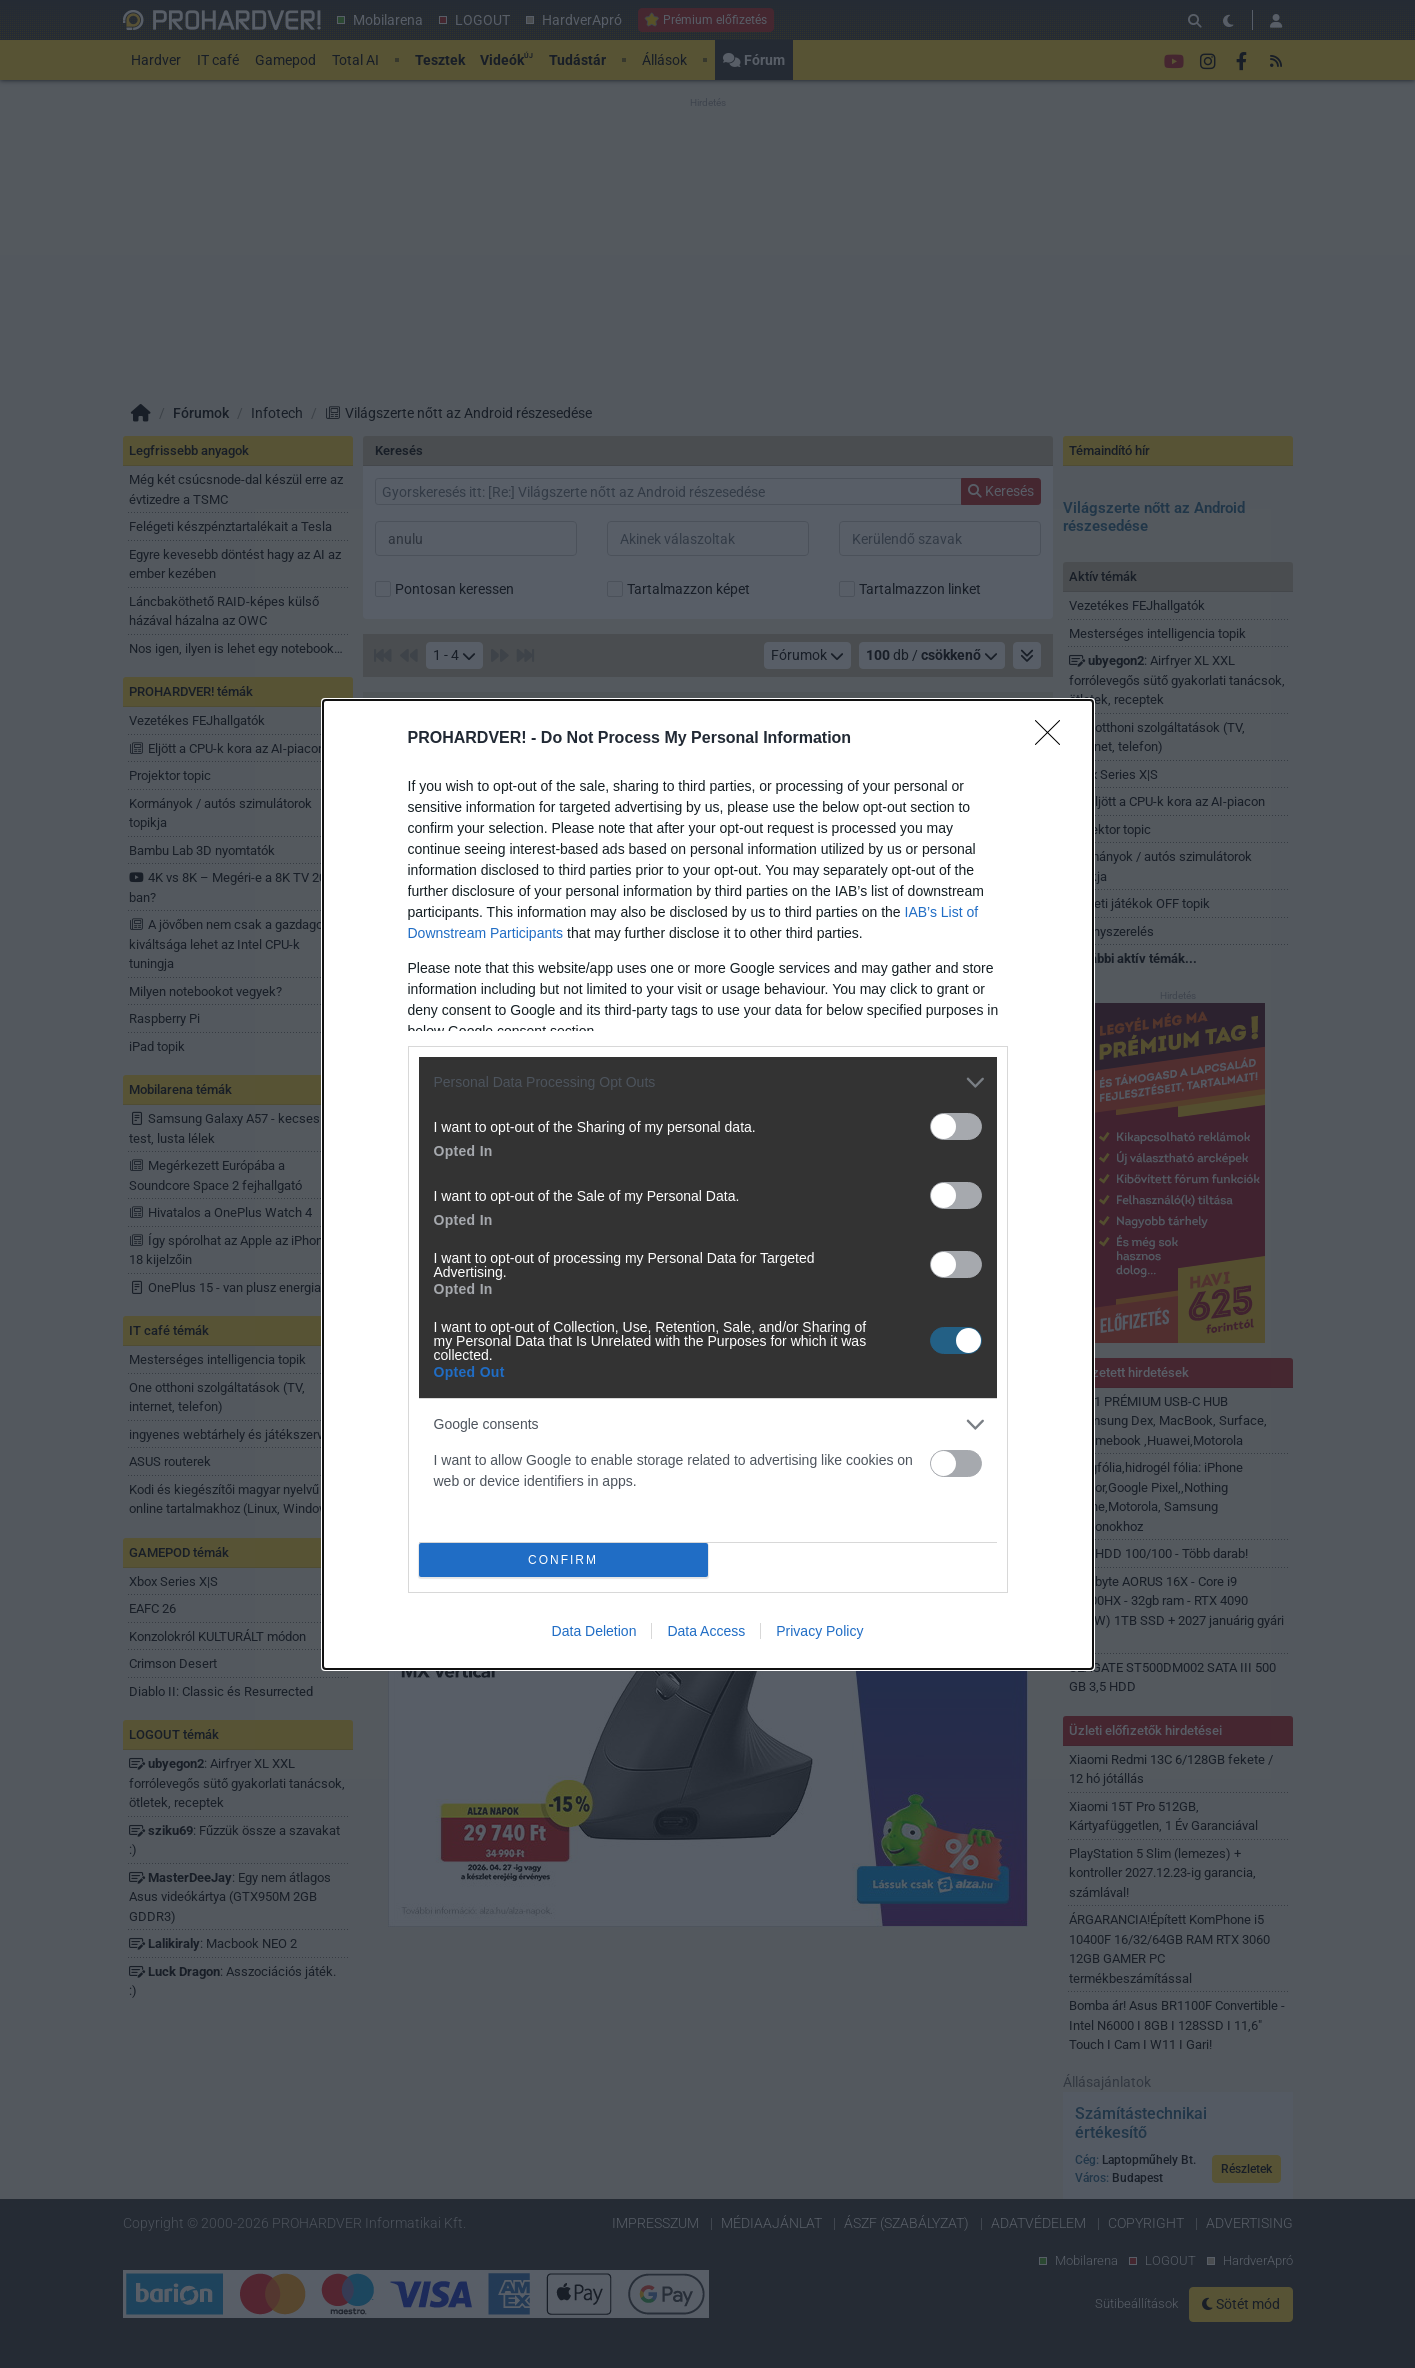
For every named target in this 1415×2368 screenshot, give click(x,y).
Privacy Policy (819, 1631)
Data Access (706, 1631)
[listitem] (708, 1082)
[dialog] (708, 1184)
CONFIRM (563, 1559)
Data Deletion (594, 1631)
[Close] (1054, 739)
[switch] (956, 1126)
